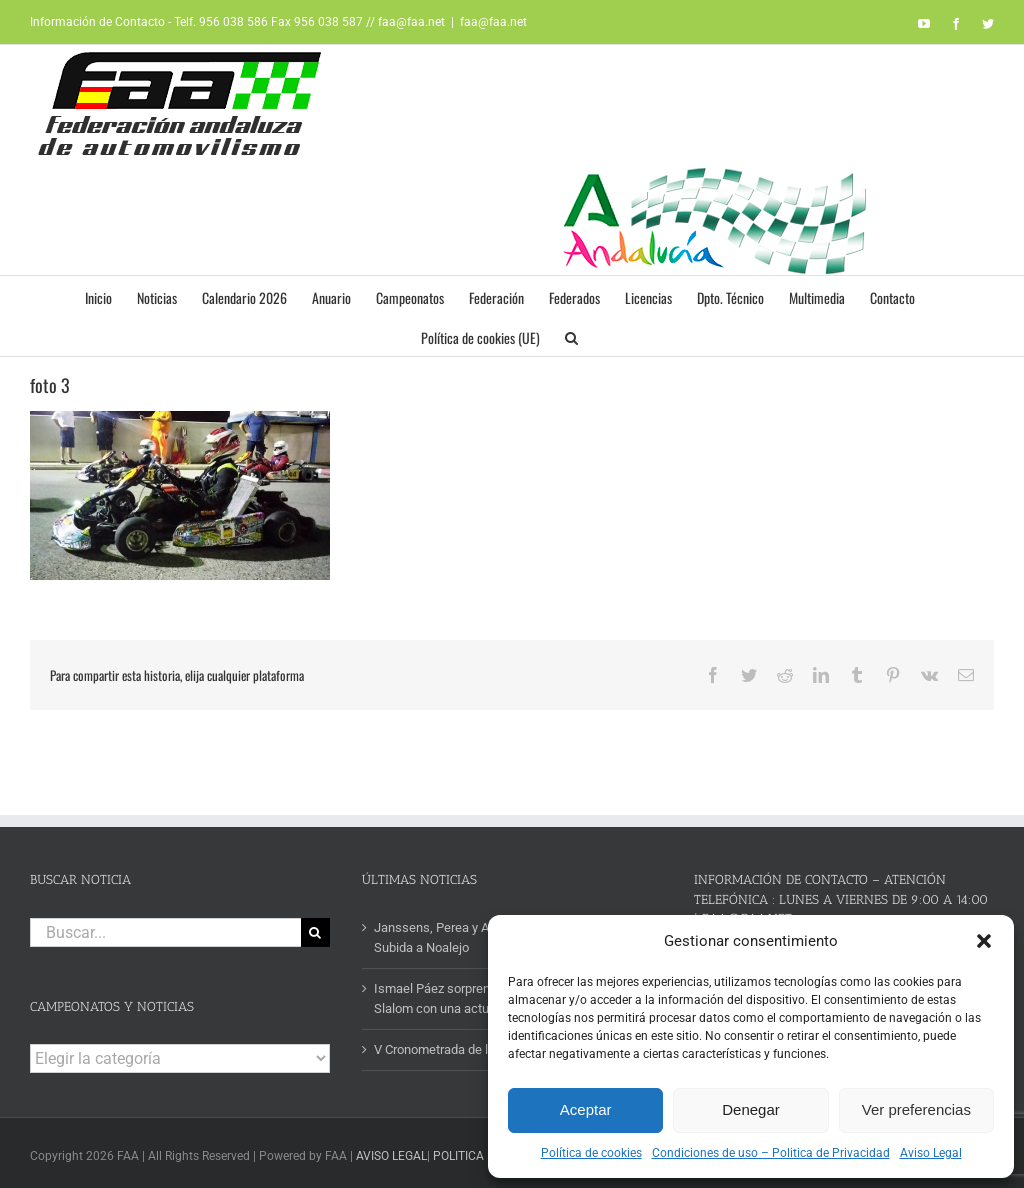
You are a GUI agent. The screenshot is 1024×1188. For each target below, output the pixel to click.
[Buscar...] (165, 932)
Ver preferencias (916, 1109)
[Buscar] (315, 932)
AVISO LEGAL (391, 1156)
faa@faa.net (493, 22)
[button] (984, 941)
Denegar (751, 1109)
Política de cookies (591, 1153)
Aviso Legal (931, 1153)
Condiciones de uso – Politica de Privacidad (771, 1153)
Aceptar (586, 1109)
